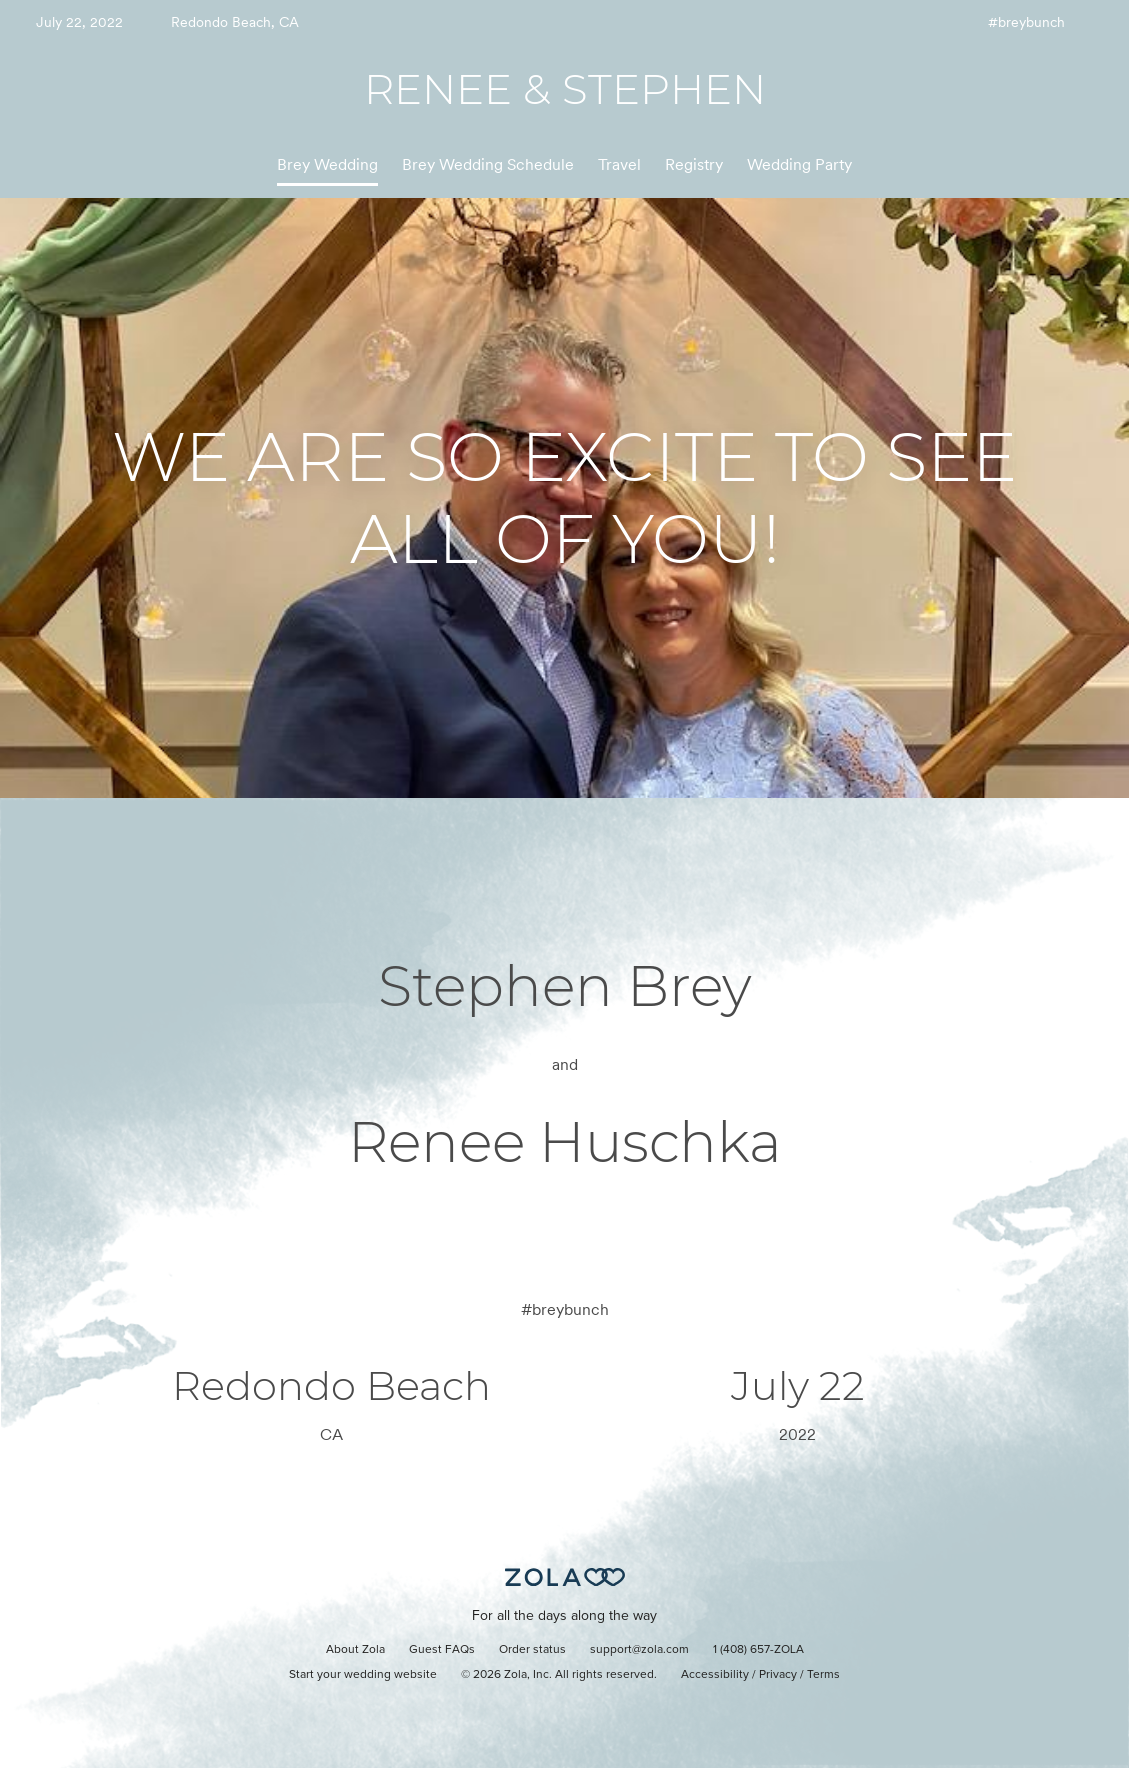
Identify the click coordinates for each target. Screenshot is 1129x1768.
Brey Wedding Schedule (488, 164)
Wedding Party (799, 164)
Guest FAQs (442, 1650)
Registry (694, 164)
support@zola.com (639, 1650)
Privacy (778, 1675)
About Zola (355, 1650)
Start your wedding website (363, 1675)
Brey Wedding (327, 164)
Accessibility (715, 1675)
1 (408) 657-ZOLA (758, 1650)
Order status (532, 1650)
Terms (823, 1675)
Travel (619, 164)
